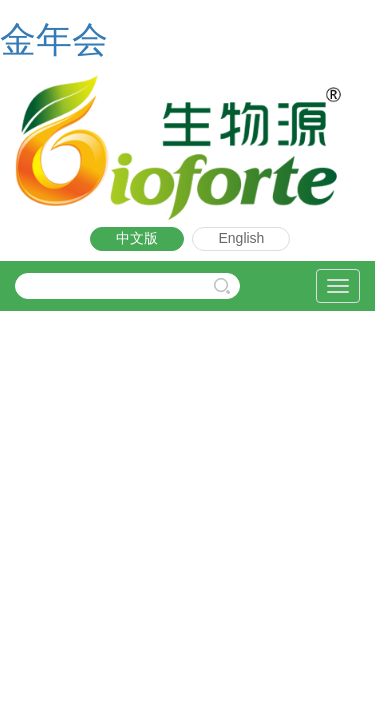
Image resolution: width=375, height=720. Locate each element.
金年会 (54, 39)
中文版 (137, 238)
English (241, 238)
